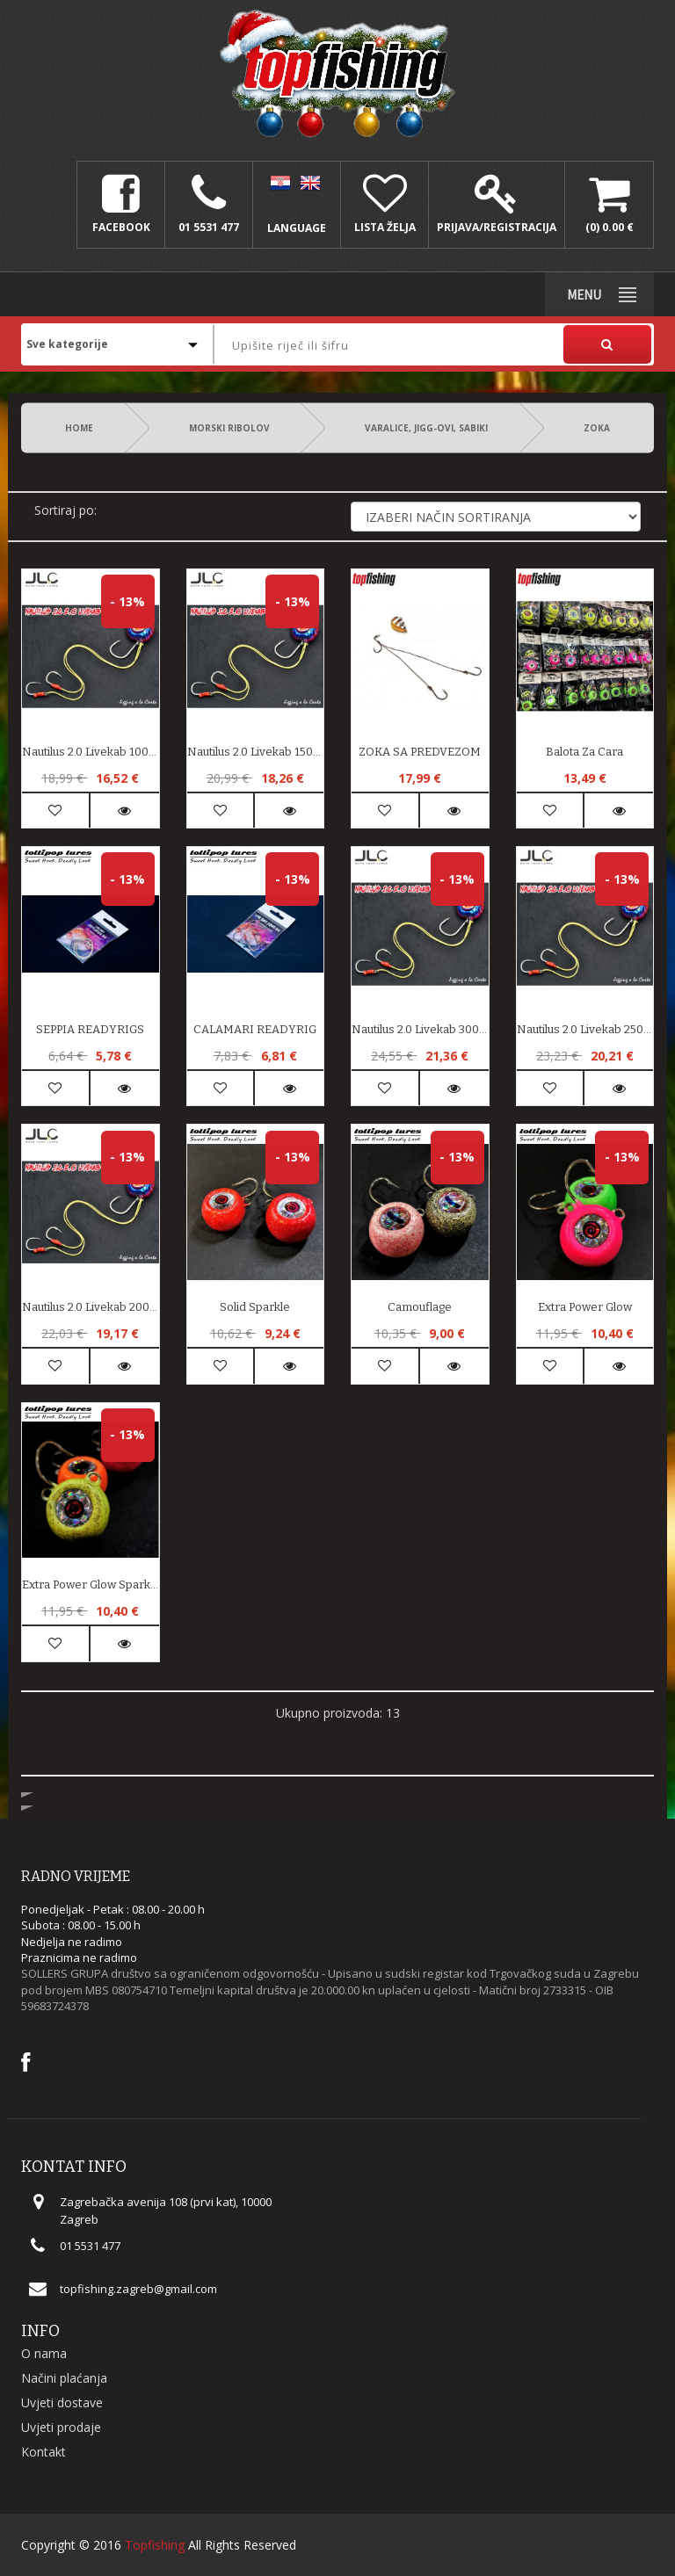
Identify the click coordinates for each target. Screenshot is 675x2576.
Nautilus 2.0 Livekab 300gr (420, 1029)
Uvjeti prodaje (61, 2427)
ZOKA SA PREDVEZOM (420, 751)
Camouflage (420, 1306)
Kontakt (43, 2451)
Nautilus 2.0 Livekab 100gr (90, 751)
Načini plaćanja (64, 2378)
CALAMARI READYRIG (254, 1029)
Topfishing (155, 2544)
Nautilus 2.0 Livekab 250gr (585, 1029)
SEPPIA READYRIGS (90, 1029)
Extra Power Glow (585, 1306)
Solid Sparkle (255, 1306)
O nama (44, 2353)
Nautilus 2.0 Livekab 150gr (255, 751)
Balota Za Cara (584, 751)
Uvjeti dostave (62, 2402)
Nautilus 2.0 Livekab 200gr (90, 1306)
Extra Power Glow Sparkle (90, 1584)
